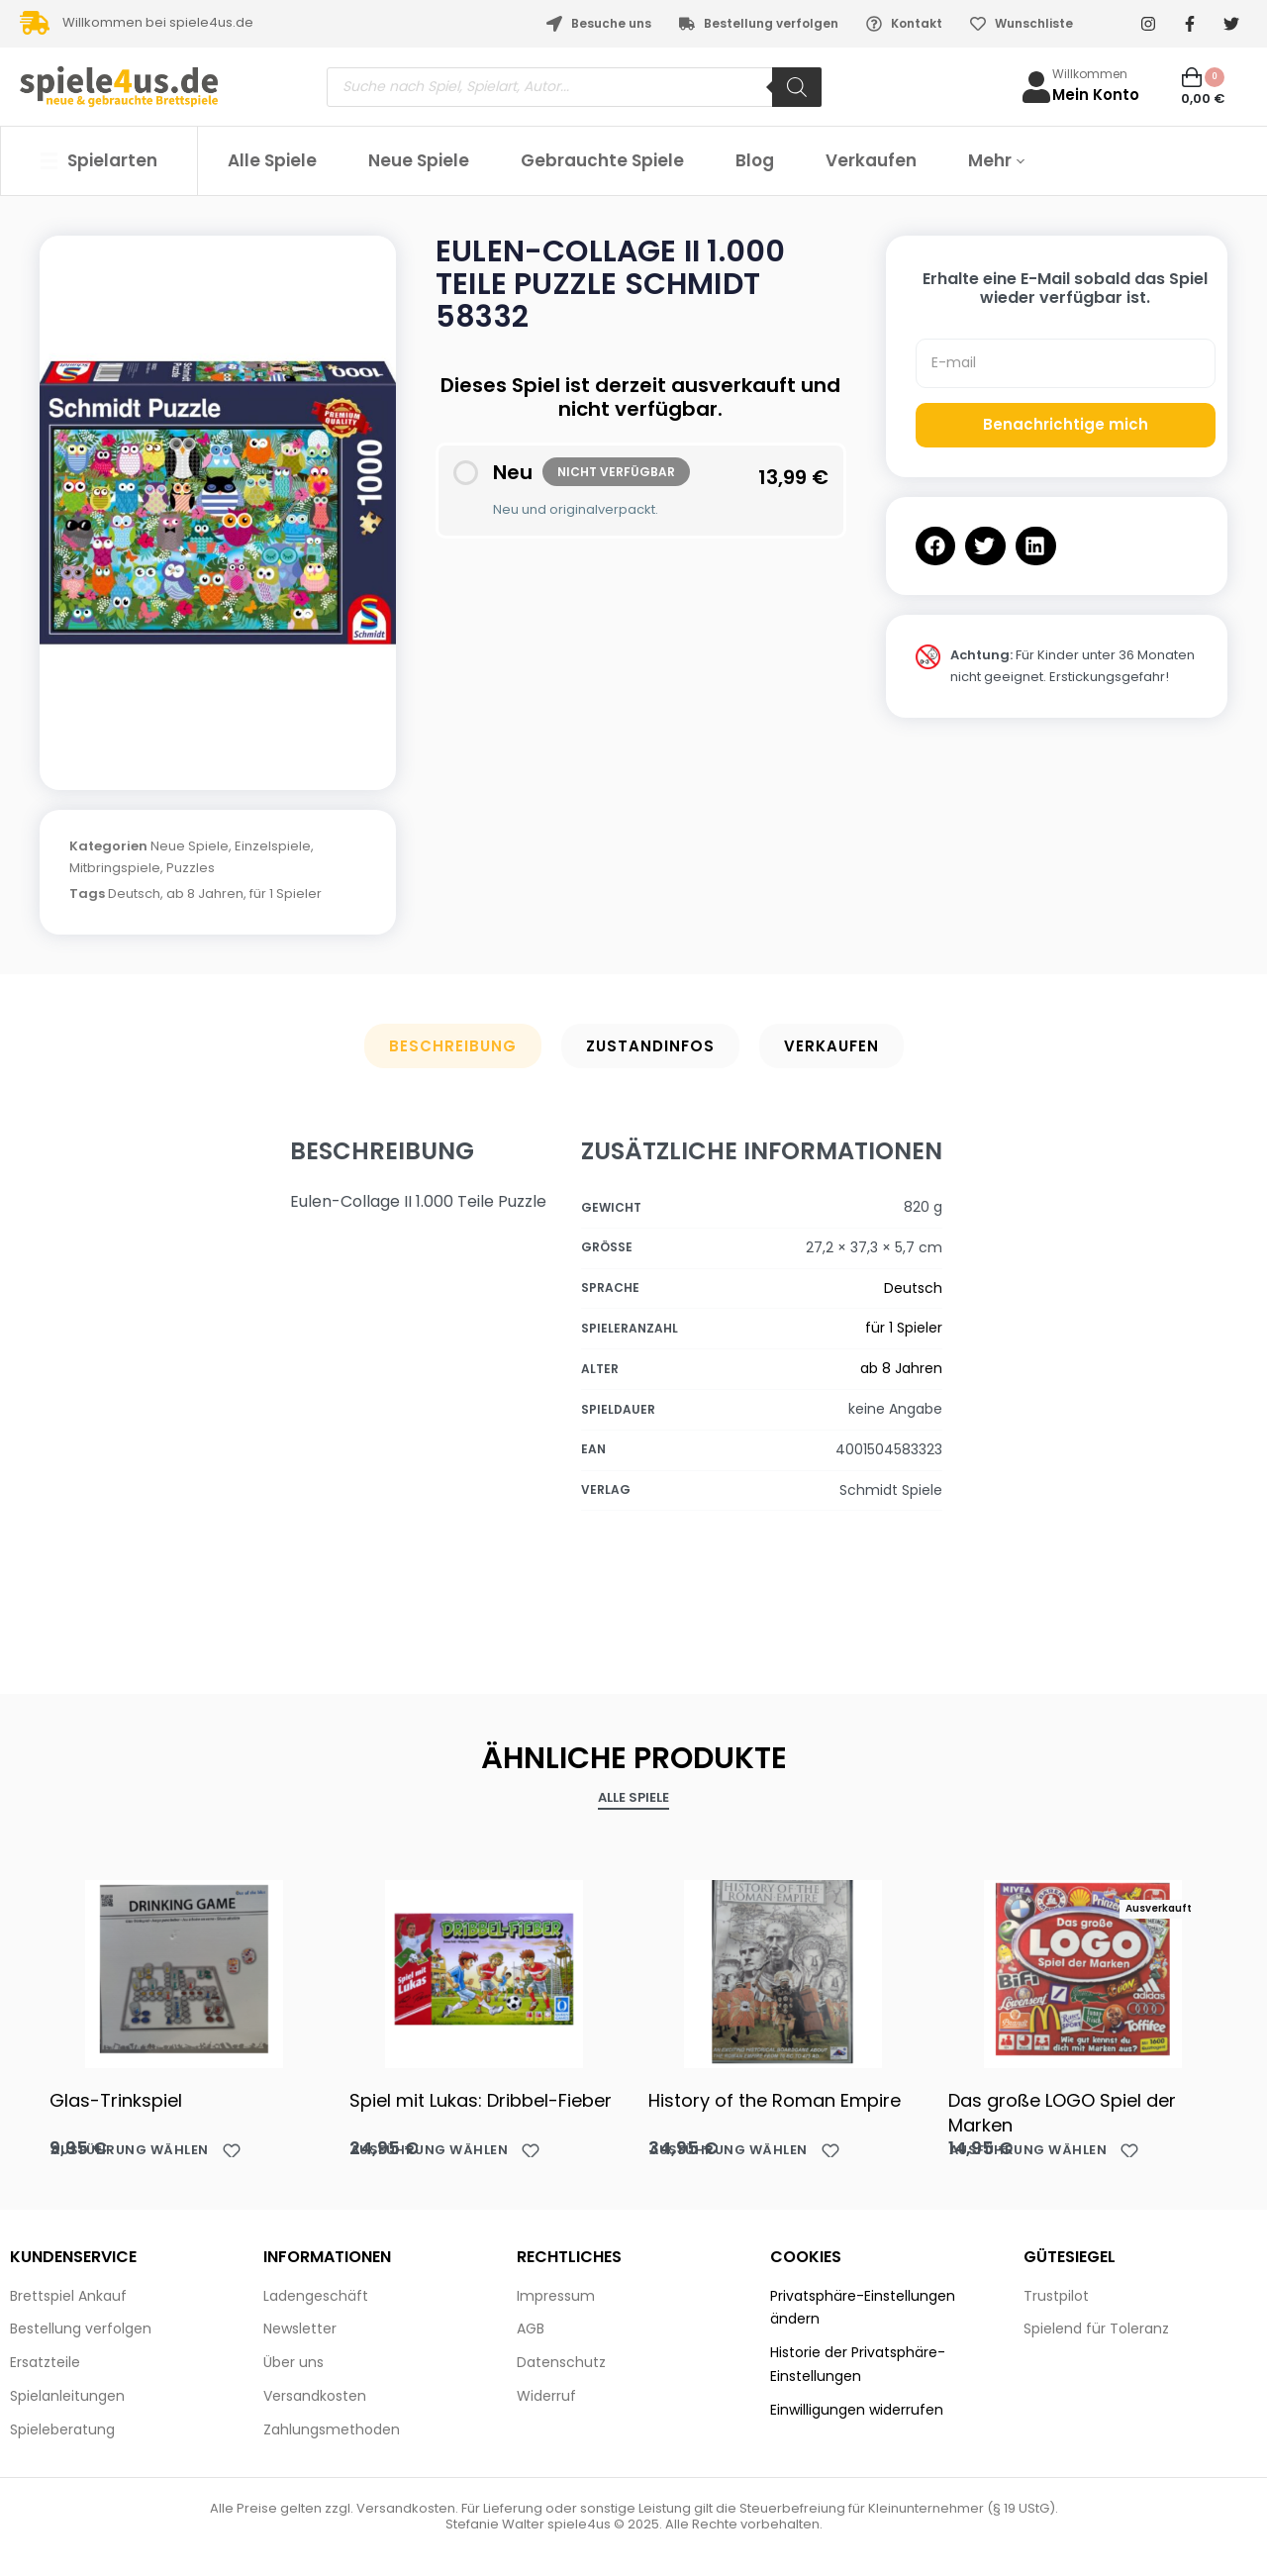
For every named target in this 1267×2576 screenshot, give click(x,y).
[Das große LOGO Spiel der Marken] (1083, 1969)
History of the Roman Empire (774, 2100)
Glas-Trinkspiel (115, 2100)
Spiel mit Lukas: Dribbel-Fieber (480, 2100)
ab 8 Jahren (205, 893)
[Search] (797, 87)
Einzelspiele (273, 846)
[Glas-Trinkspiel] (184, 1969)
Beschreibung (453, 1046)
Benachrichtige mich (1065, 425)
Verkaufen (831, 1046)
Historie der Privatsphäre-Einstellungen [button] (857, 2364)
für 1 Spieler (285, 893)
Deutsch (134, 893)
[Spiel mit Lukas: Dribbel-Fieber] (484, 1969)
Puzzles (190, 867)
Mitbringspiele (114, 867)
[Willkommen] (1036, 87)
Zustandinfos (650, 1046)
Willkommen (1089, 73)
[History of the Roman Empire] (783, 1969)
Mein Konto (1095, 94)
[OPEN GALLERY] (218, 503)
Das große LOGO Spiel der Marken (1062, 2112)
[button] (936, 546)
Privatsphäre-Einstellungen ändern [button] (862, 2307)
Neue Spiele (189, 846)
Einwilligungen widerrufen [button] (856, 2410)
